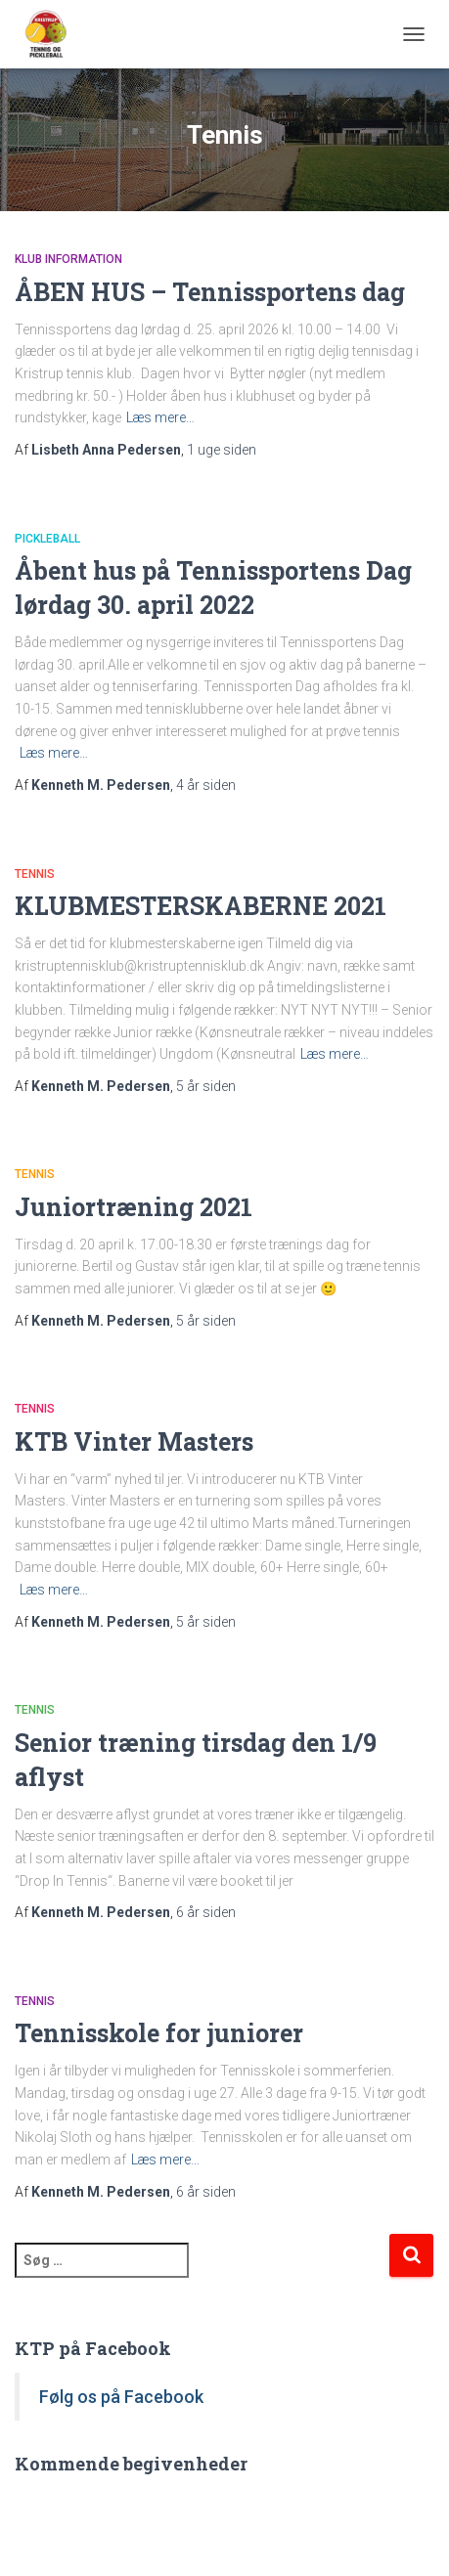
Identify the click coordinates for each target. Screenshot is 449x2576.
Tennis (35, 874)
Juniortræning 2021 (133, 1207)
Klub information (68, 259)
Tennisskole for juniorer (159, 2033)
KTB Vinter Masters (134, 1441)
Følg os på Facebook (121, 2396)
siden (221, 450)
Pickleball (47, 539)
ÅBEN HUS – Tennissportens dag (210, 292)
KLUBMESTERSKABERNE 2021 (200, 906)
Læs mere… (160, 417)
